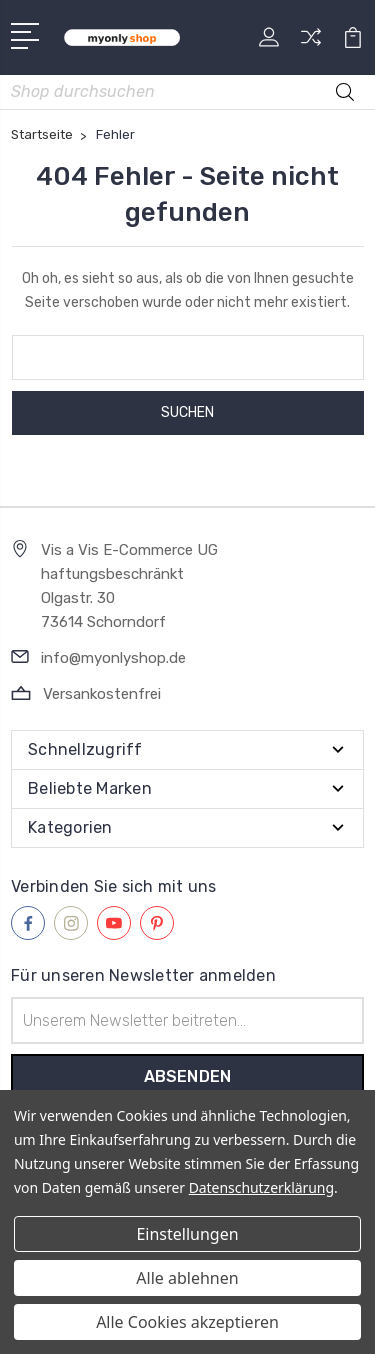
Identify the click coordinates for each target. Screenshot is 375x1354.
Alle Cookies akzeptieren (187, 1322)
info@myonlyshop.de (113, 658)
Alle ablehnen (187, 1278)
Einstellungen (187, 1234)
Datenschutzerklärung (261, 1187)
